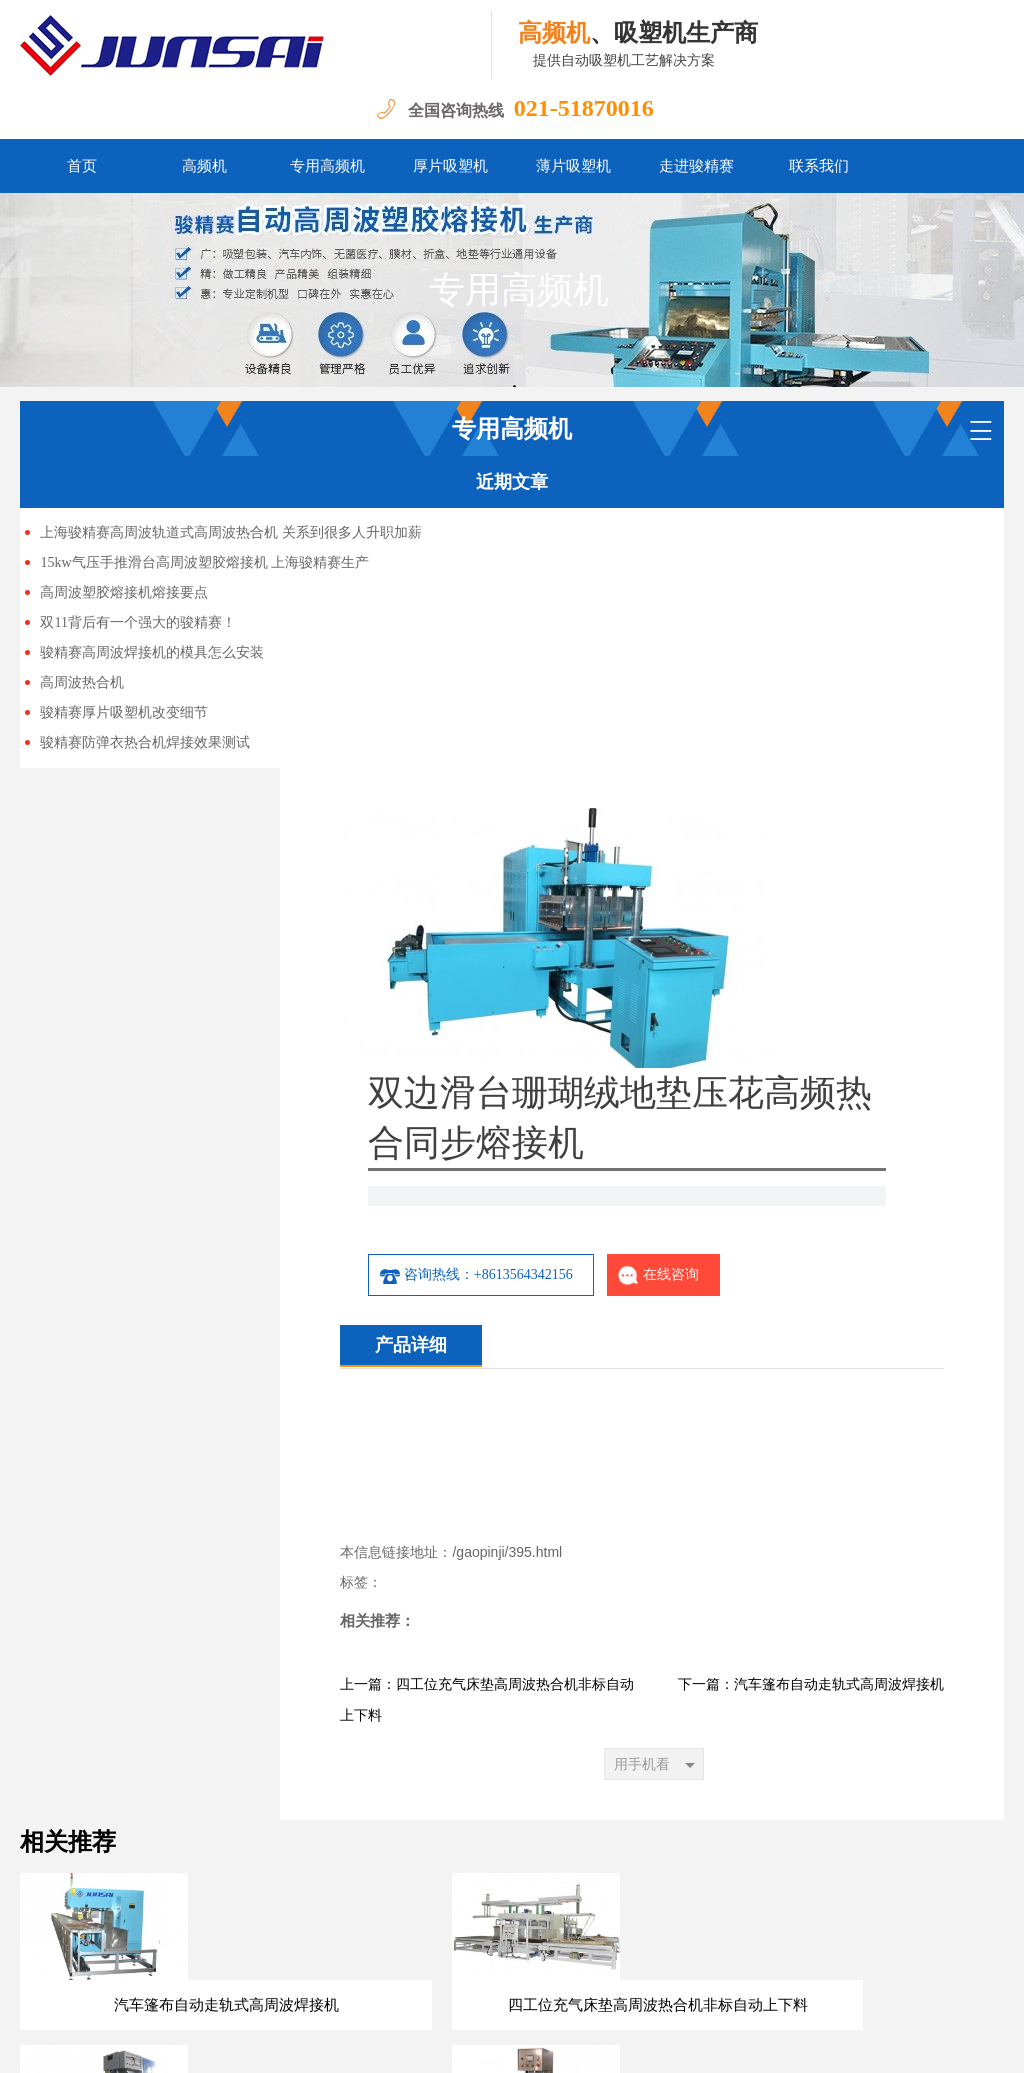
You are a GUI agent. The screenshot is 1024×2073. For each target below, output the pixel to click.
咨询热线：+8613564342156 (673, 1015)
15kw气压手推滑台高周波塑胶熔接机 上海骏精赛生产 (204, 562)
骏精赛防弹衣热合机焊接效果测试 (145, 742)
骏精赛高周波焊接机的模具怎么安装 (152, 652)
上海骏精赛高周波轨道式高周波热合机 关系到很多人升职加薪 (231, 532)
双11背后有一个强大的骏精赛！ (137, 622)
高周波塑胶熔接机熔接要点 (124, 592)
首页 (82, 166)
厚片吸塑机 (450, 166)
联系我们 (819, 166)
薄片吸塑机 (573, 166)
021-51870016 (584, 108)
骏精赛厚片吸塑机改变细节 (124, 712)
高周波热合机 (82, 682)
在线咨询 (855, 1015)
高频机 (204, 166)
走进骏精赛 (696, 166)
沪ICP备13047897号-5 (255, 2042)
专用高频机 (327, 166)
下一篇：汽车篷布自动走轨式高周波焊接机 (811, 1456)
